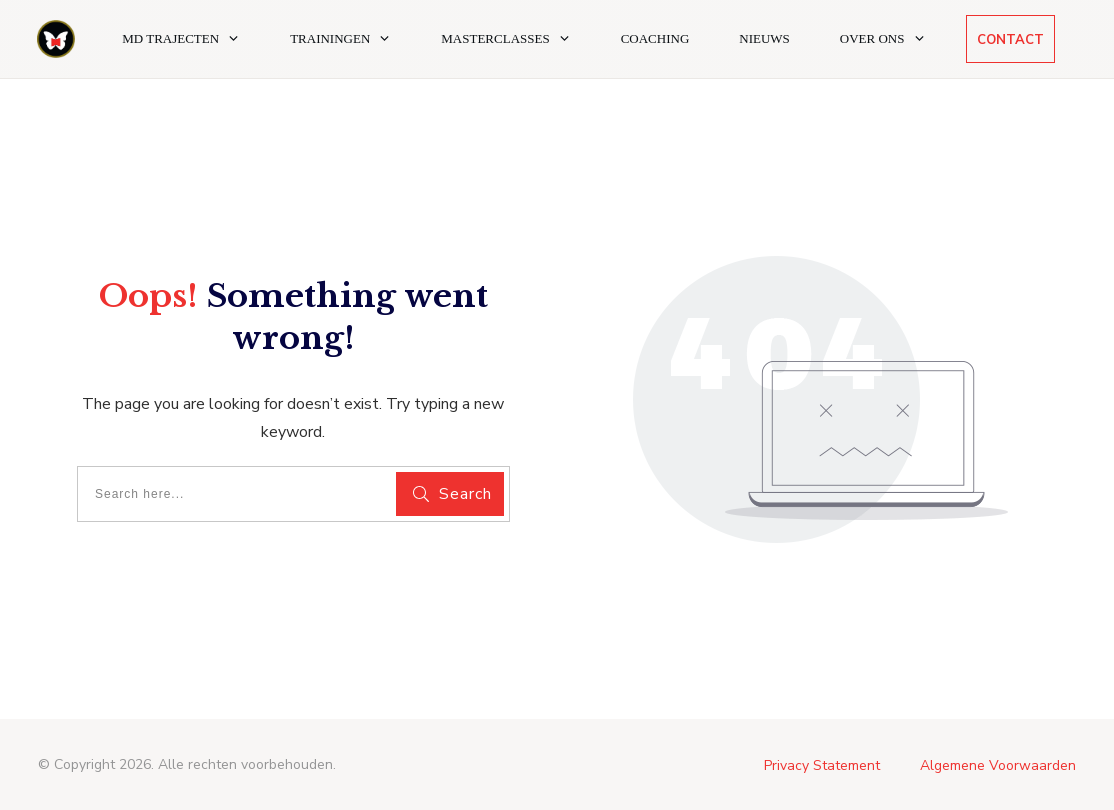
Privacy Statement (822, 765)
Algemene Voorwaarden (998, 765)
